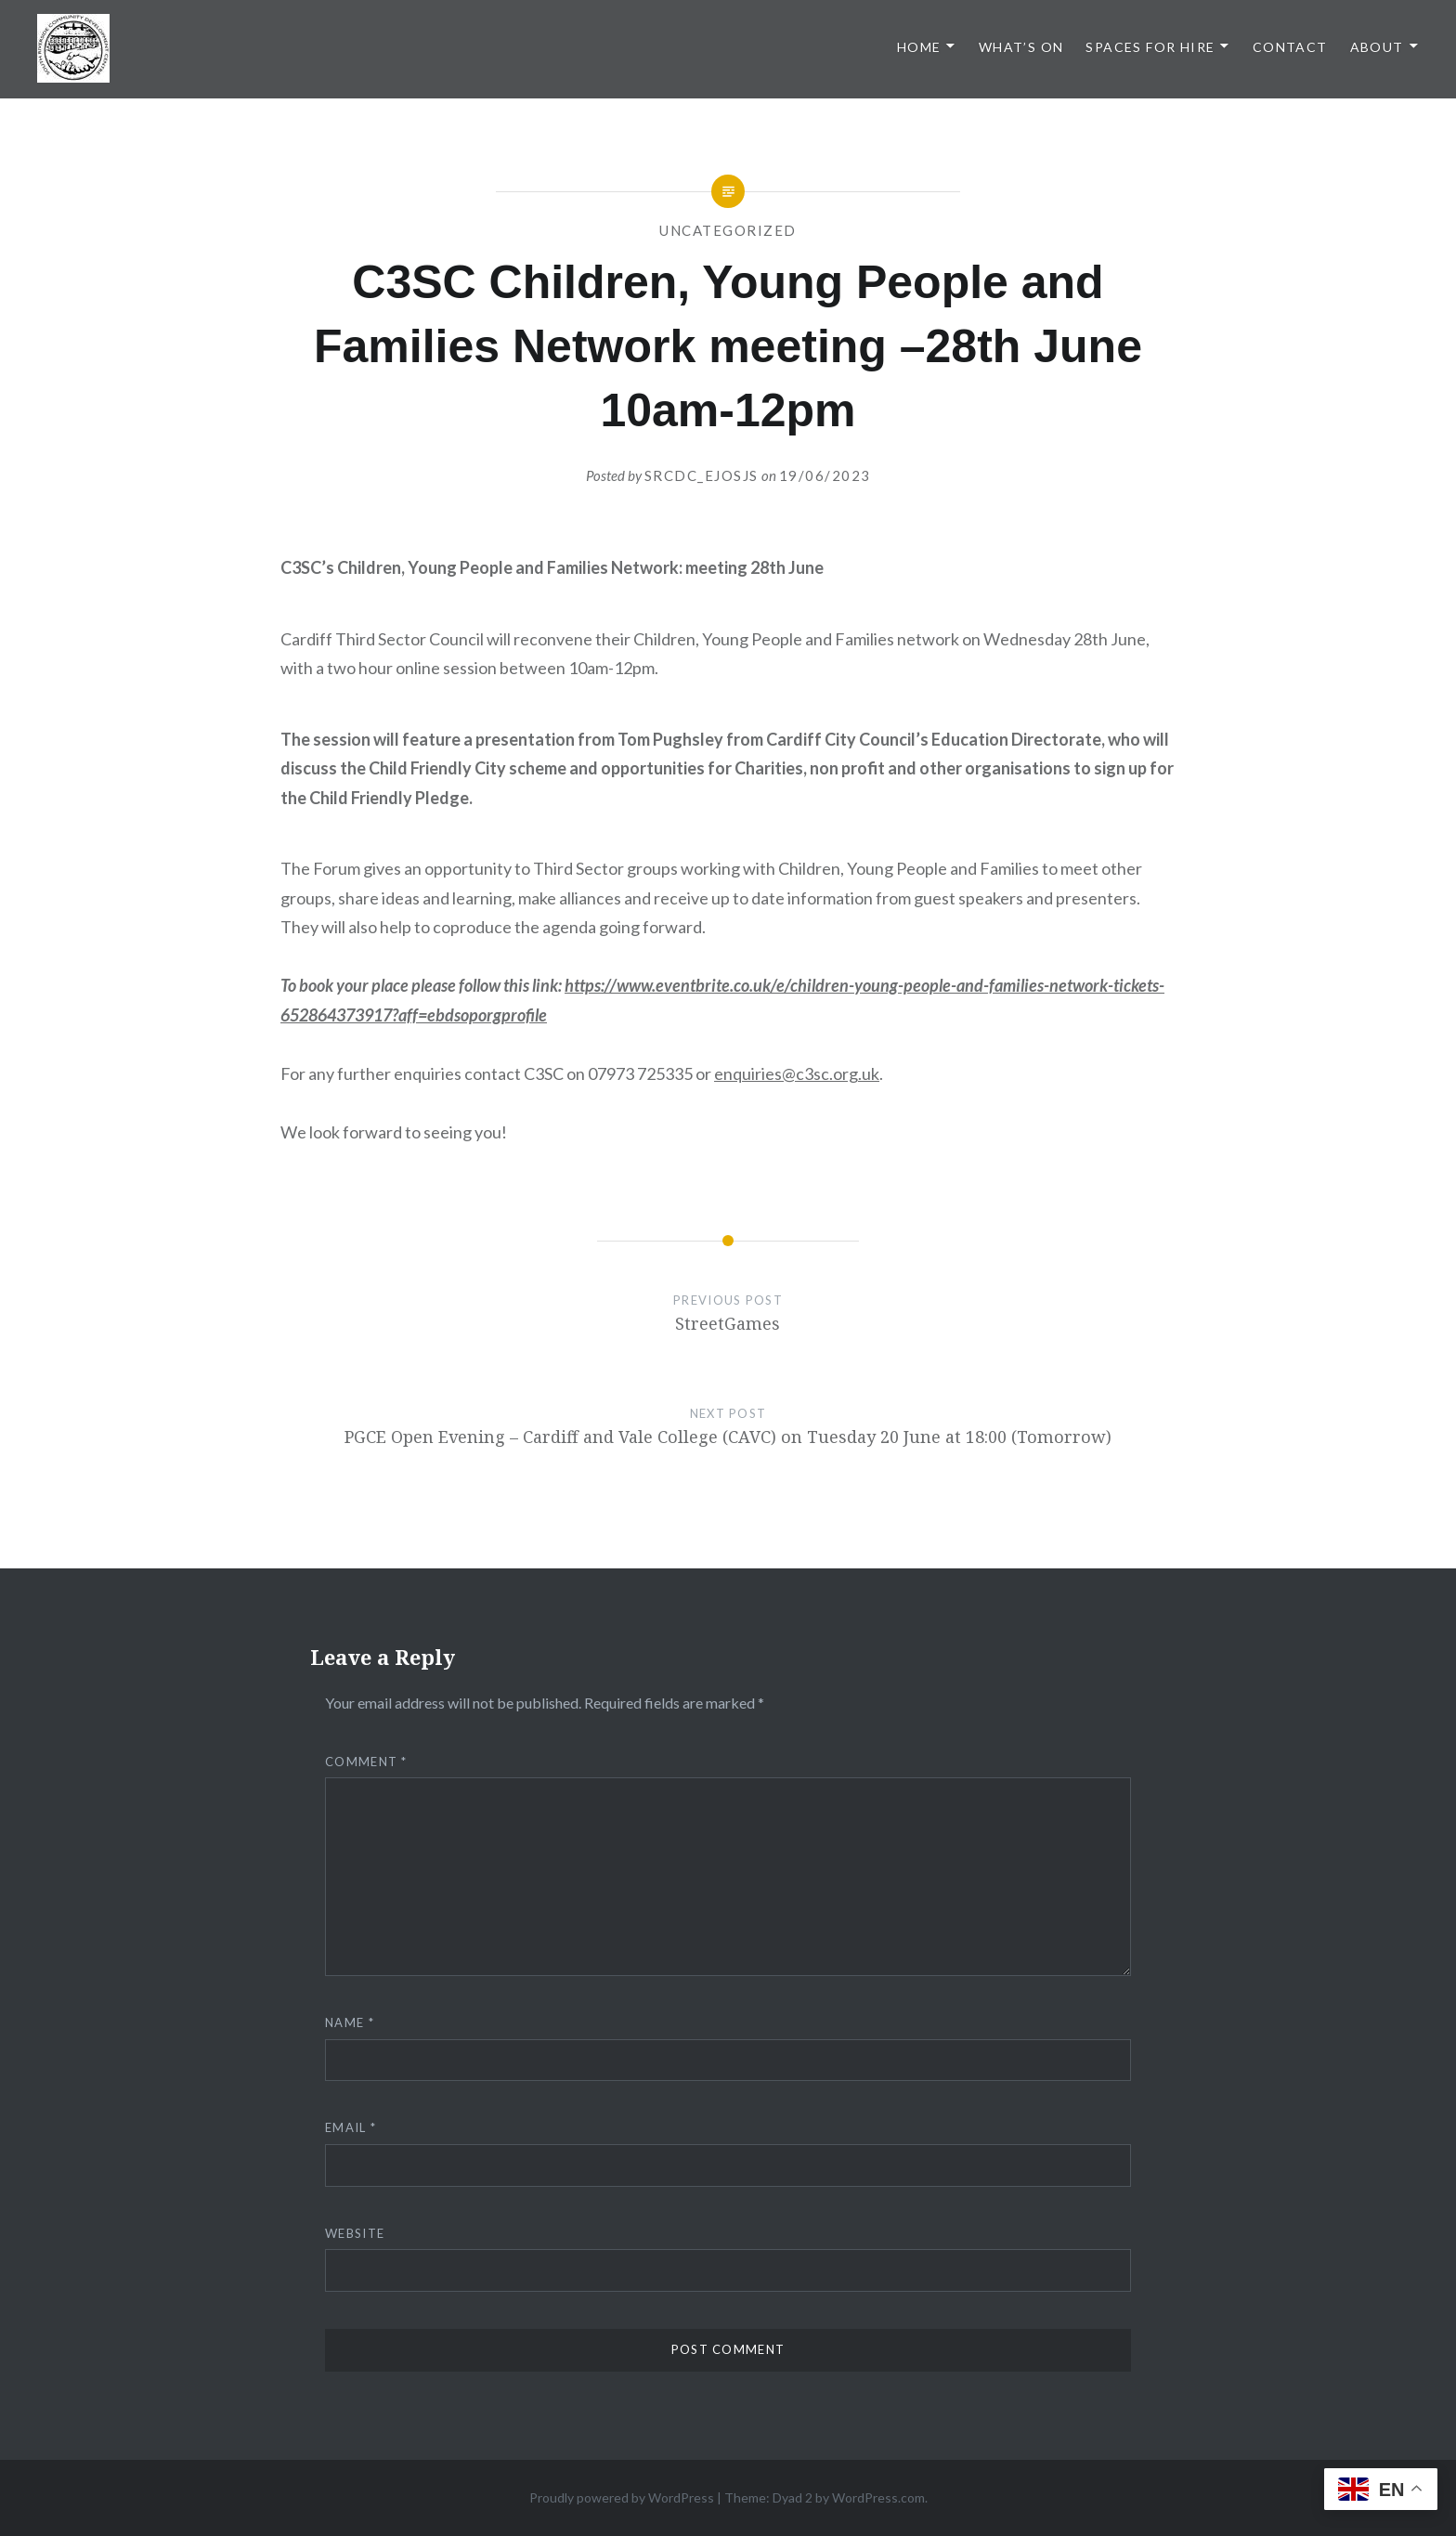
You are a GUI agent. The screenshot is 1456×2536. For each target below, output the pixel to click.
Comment (366, 1761)
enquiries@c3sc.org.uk (796, 1073)
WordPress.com (878, 2497)
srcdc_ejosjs (701, 475)
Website (354, 2233)
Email (350, 2127)
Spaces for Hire (1150, 47)
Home (919, 47)
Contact (1290, 47)
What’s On (1021, 47)
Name (349, 2022)
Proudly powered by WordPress (621, 2497)
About (1377, 47)
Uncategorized (728, 230)
